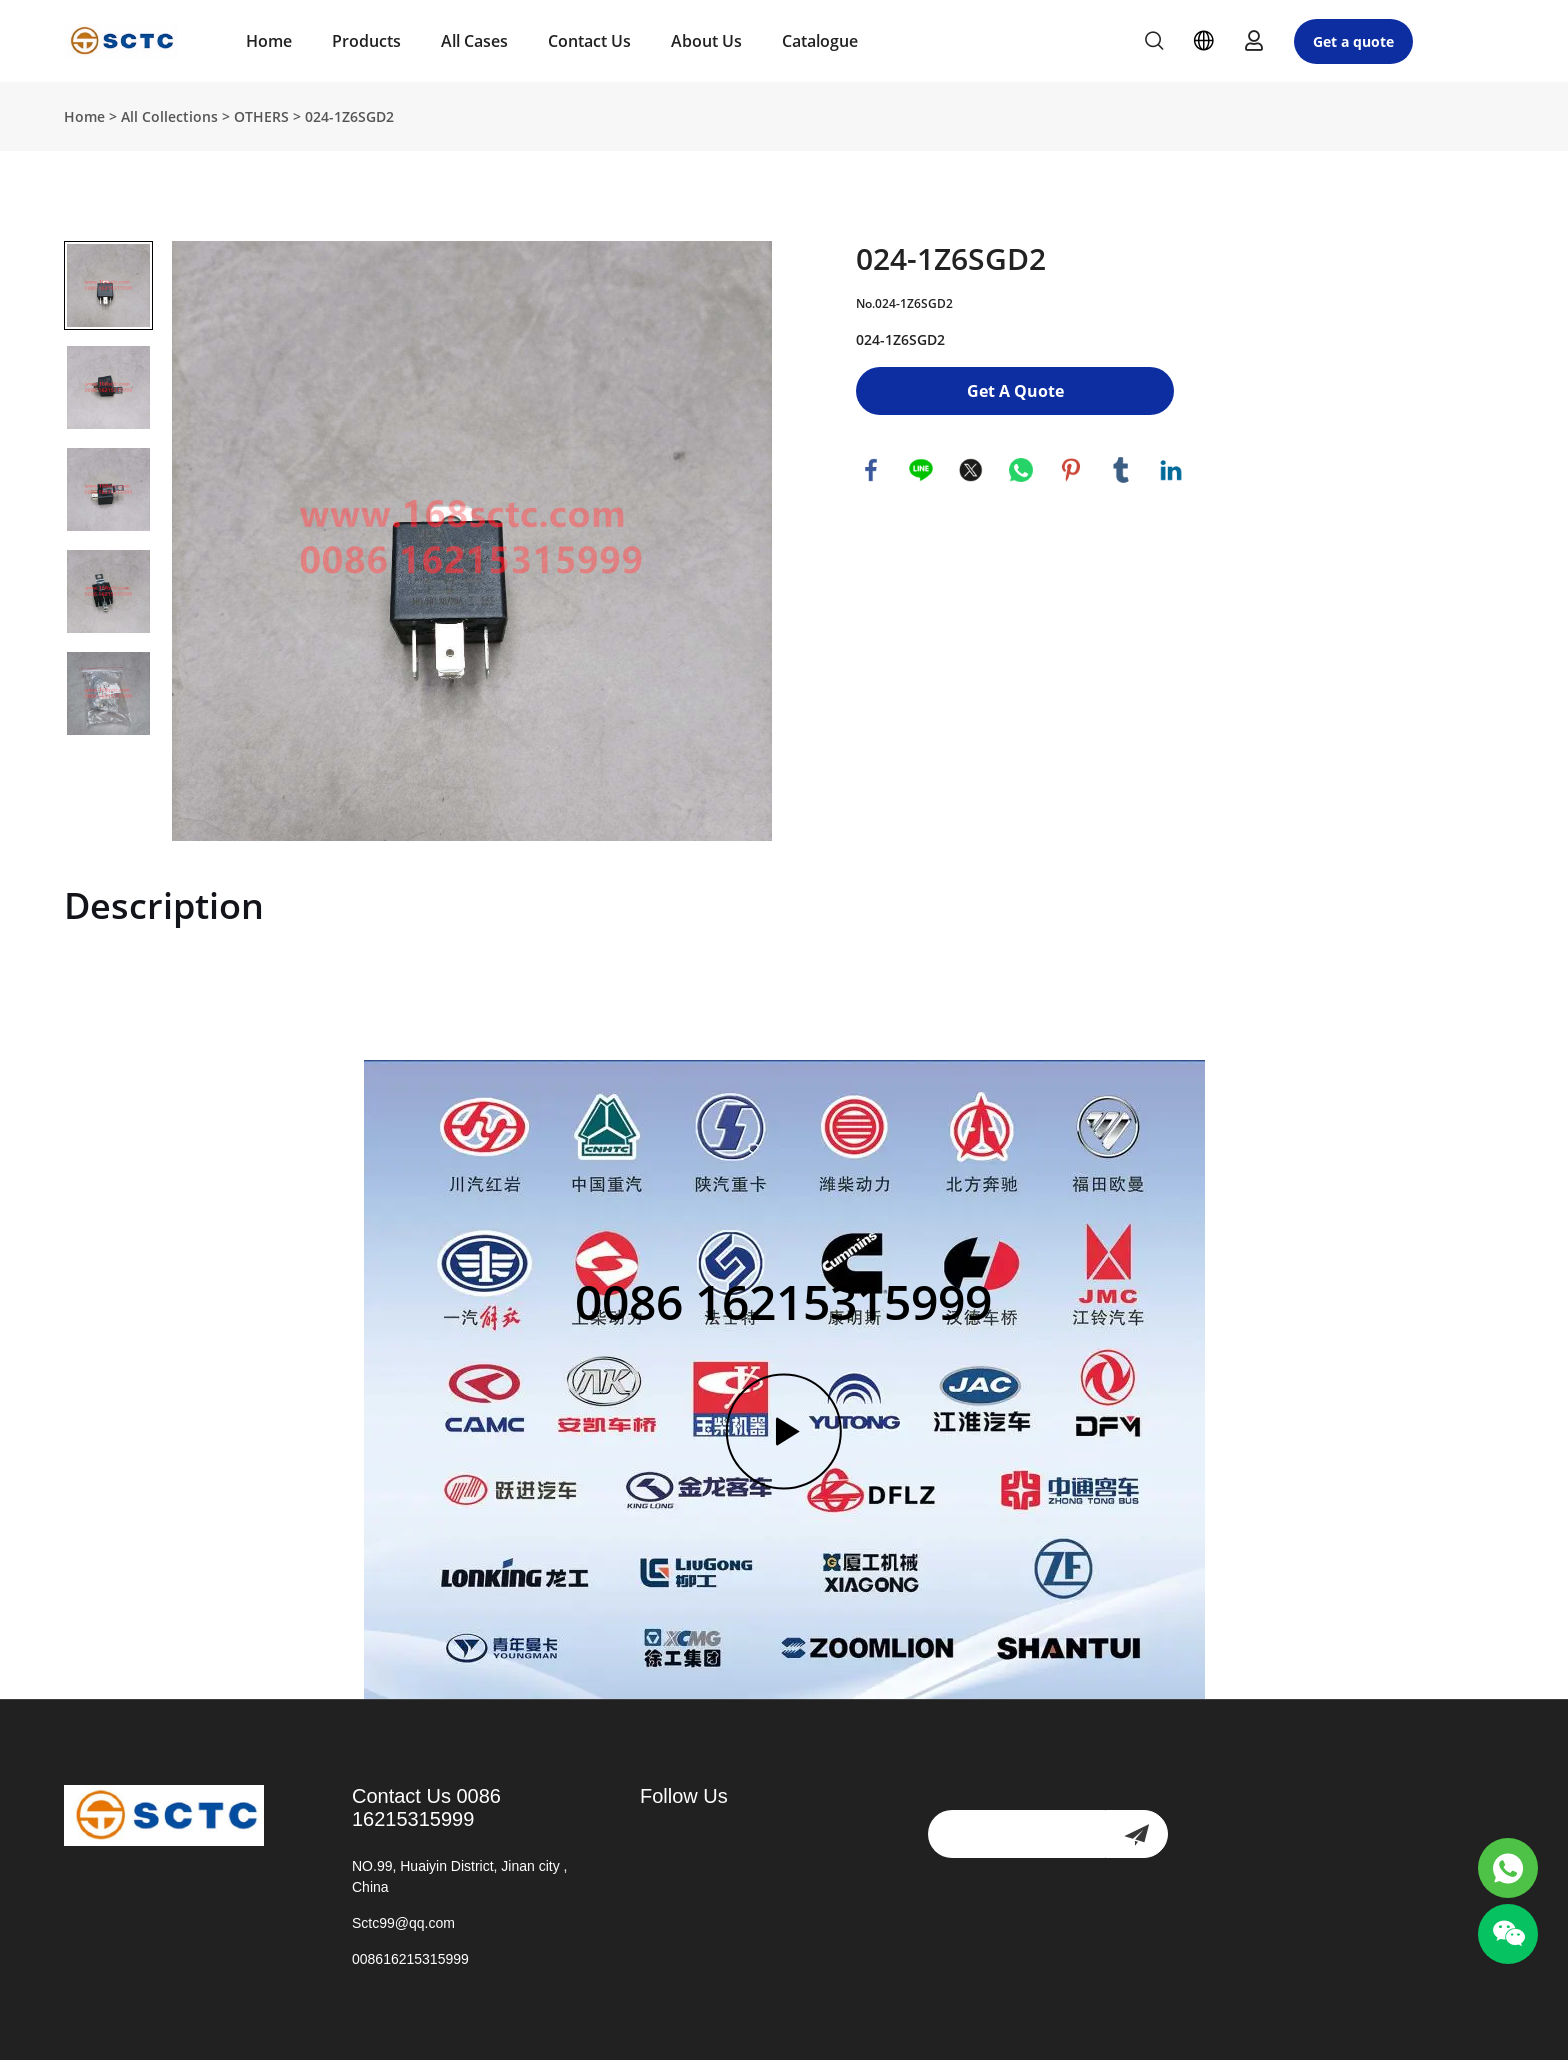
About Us (706, 41)
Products (366, 41)
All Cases (474, 41)
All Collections (169, 116)
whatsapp (1021, 470)
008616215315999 (410, 1959)
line (921, 470)
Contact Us (589, 41)
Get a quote (1353, 41)
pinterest (1071, 470)
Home (269, 41)
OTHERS (261, 116)
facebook (871, 470)
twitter (971, 470)
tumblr (1121, 470)
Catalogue (820, 41)
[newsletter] (1136, 1834)
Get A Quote (1015, 391)
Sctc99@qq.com (403, 1923)
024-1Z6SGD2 (349, 116)
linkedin (1171, 470)
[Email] (1016, 1834)
